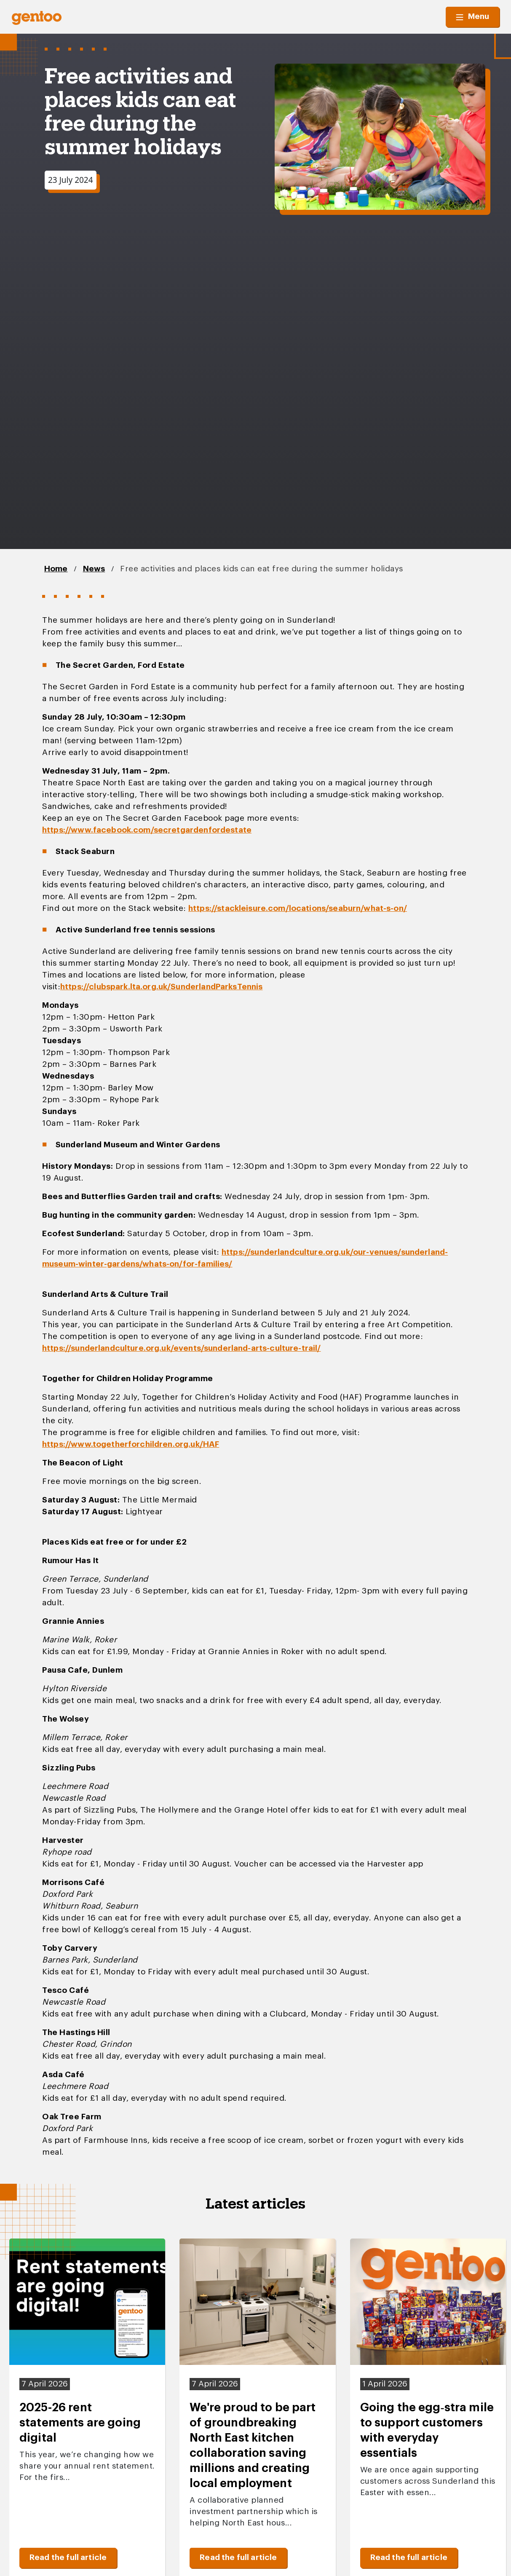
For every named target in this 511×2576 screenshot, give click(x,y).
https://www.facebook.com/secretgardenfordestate (146, 830)
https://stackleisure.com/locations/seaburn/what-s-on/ (297, 909)
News (94, 569)
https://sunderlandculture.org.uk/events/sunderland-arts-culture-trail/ (181, 1348)
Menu (472, 17)
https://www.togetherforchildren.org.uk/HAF (130, 1445)
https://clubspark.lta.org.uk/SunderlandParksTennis (161, 987)
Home (56, 569)
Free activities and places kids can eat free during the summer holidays (261, 569)
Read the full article (68, 2558)
